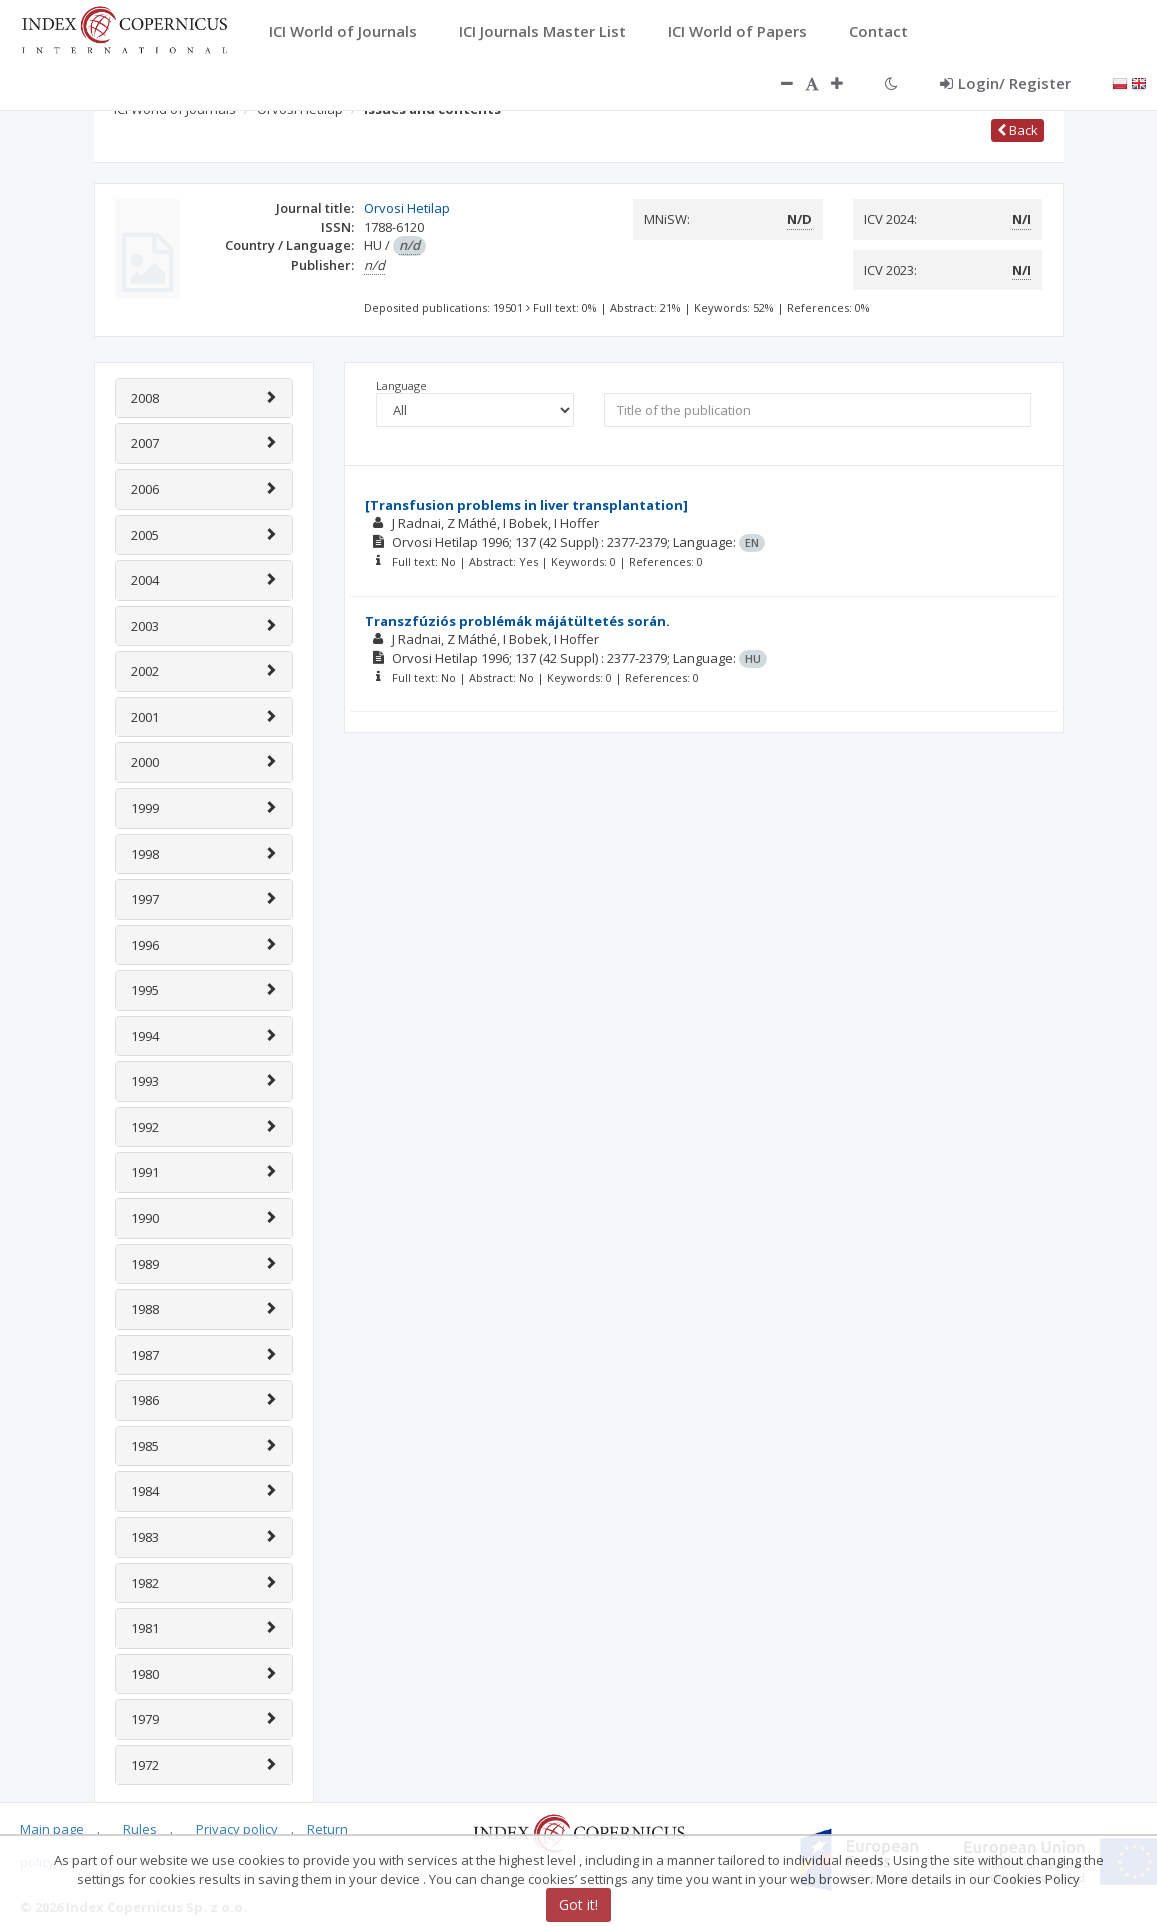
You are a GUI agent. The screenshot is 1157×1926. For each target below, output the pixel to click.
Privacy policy (237, 1829)
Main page (52, 1829)
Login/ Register (1005, 83)
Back (1017, 130)
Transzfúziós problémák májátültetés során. (517, 621)
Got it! (578, 1904)
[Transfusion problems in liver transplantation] (526, 505)
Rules (140, 1829)
